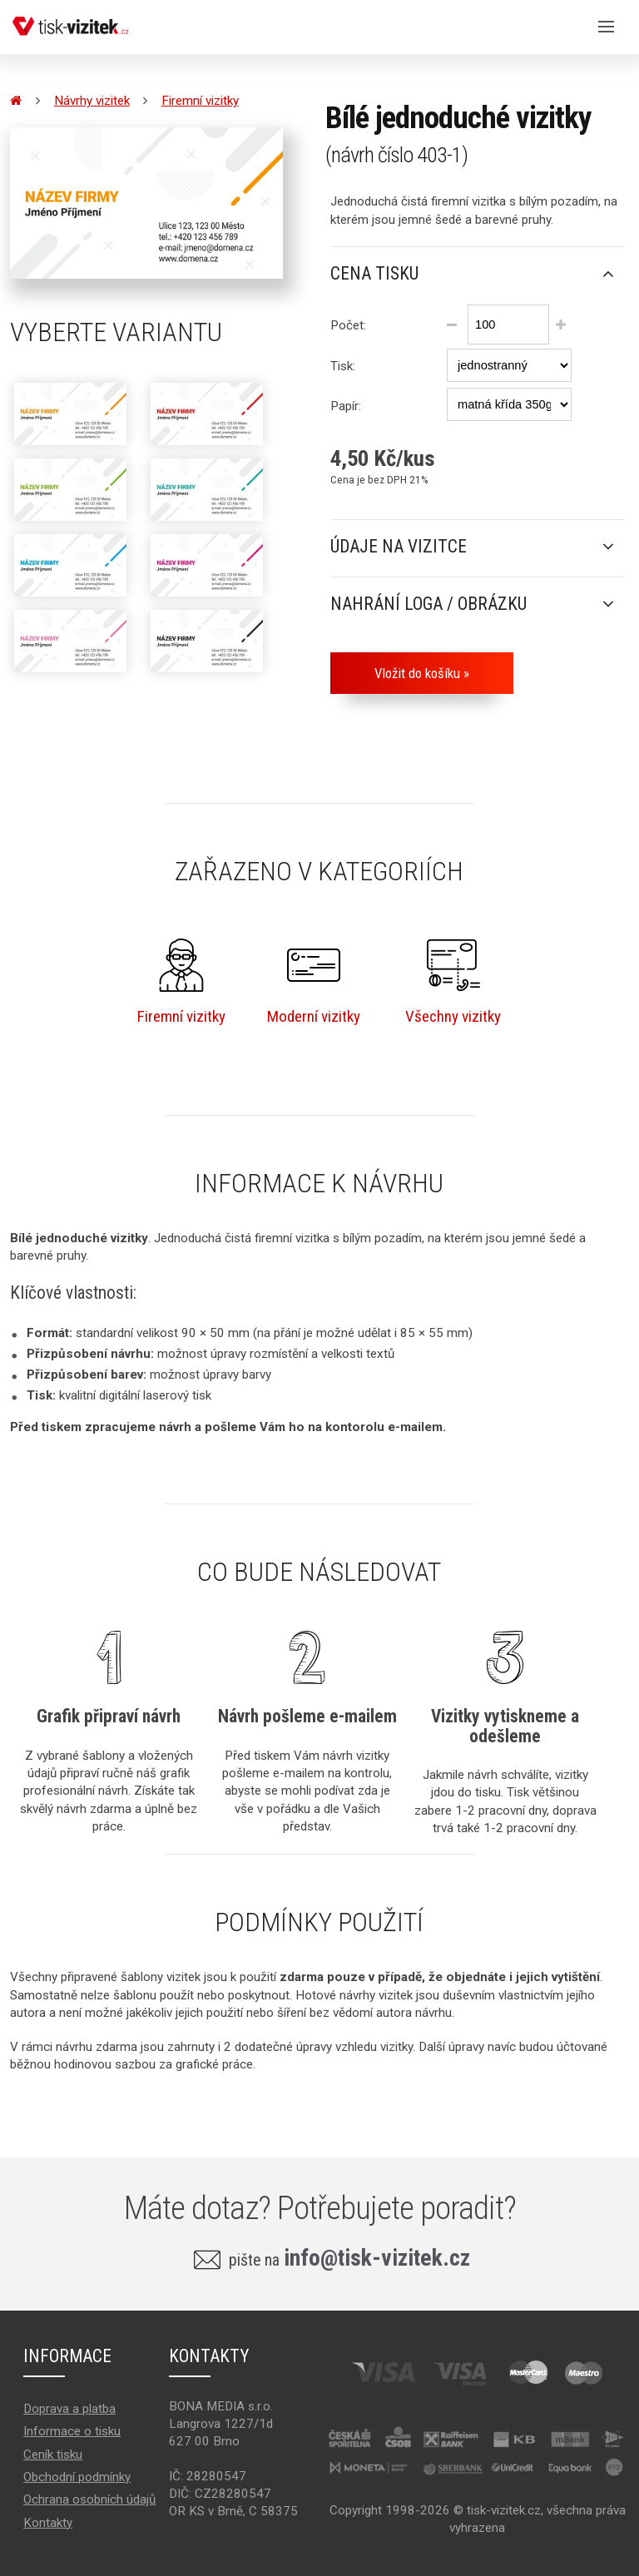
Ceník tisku (52, 2454)
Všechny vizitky (453, 982)
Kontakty (47, 2522)
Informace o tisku (72, 2431)
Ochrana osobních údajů (89, 2499)
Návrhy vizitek (92, 100)
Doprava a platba (69, 2408)
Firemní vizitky (200, 100)
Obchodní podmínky (77, 2476)
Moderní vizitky (313, 982)
